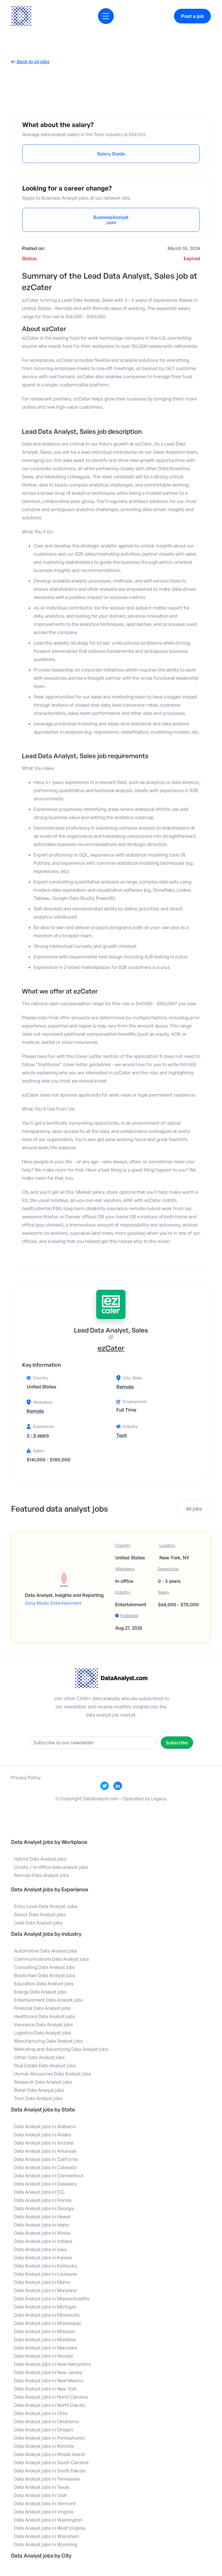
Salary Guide (111, 154)
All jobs (194, 1509)
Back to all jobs (30, 62)
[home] (21, 16)
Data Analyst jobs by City (41, 2555)
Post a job (192, 16)
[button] (106, 16)
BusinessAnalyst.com (110, 219)
